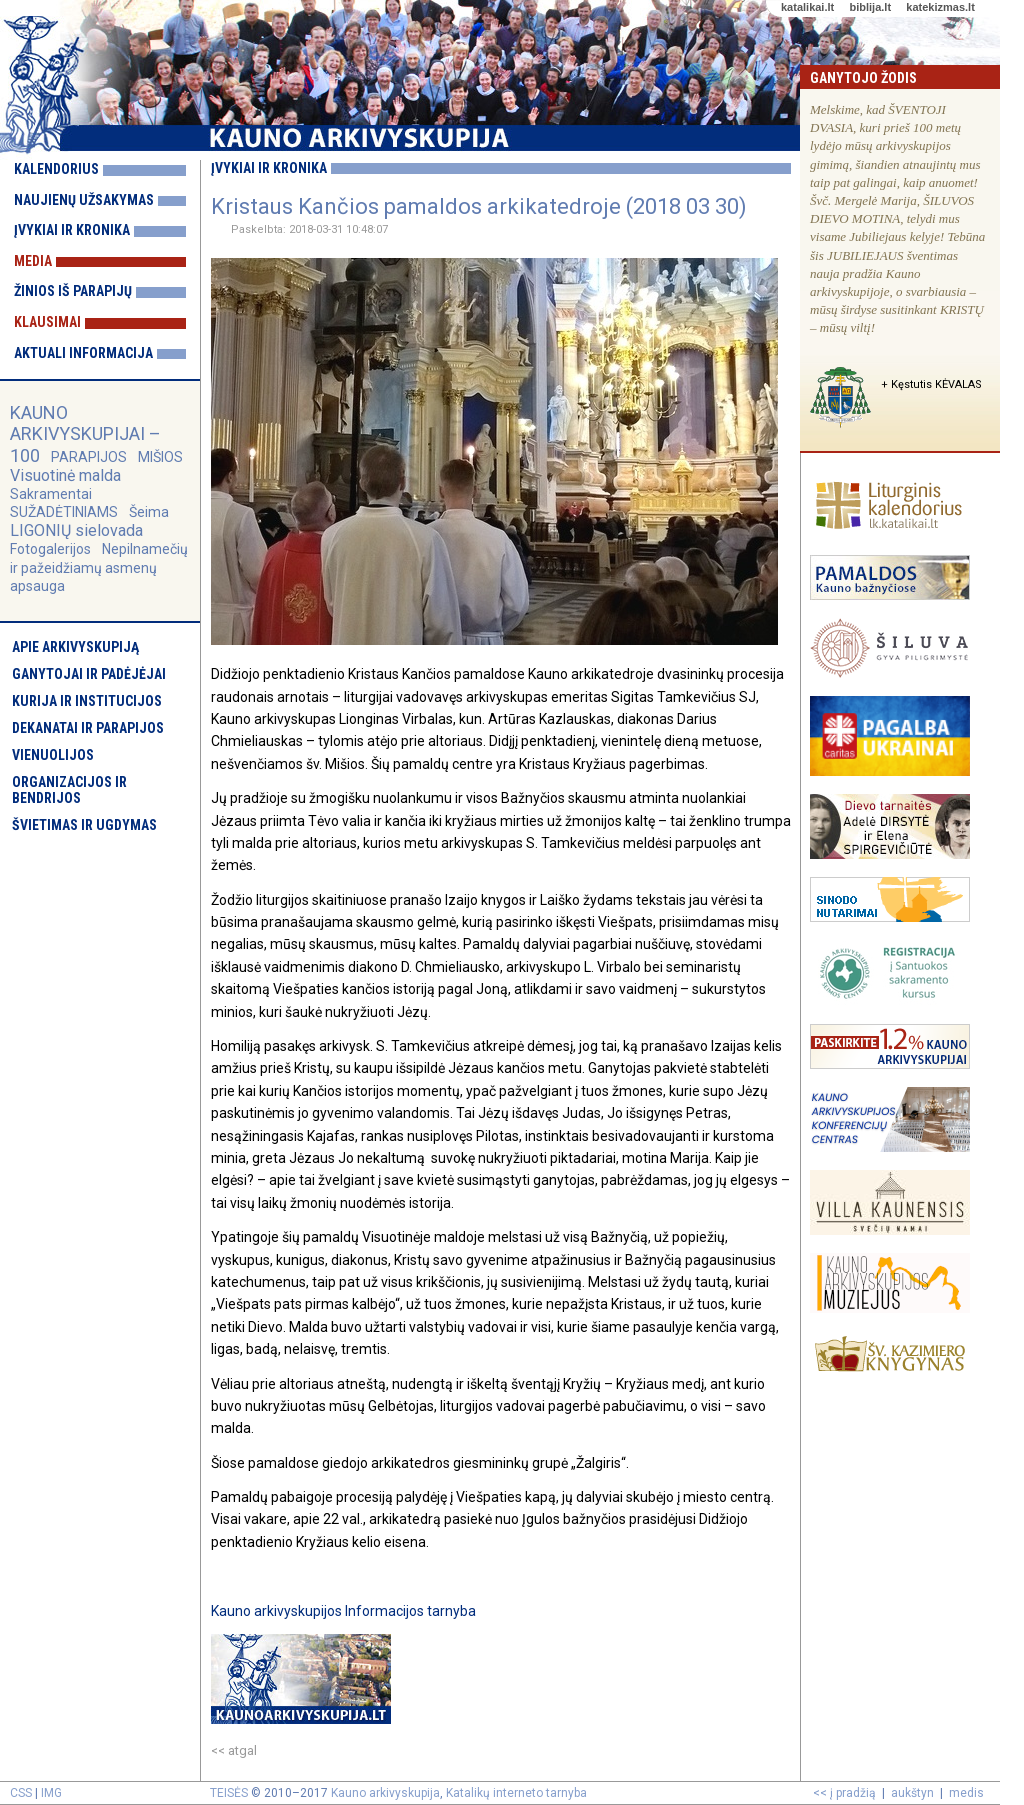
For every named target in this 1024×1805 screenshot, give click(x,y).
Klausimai (47, 322)
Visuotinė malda (65, 475)
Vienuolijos (53, 755)
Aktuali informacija (83, 353)
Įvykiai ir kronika (72, 230)
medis (966, 1793)
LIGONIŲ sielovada (76, 530)
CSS (21, 1793)
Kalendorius (56, 169)
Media (33, 261)
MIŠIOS (160, 457)
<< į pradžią (844, 1793)
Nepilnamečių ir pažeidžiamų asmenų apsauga (99, 567)
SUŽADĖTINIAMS (64, 512)
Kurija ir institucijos (87, 701)
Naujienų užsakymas (84, 200)
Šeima (149, 512)
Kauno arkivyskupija (385, 1793)
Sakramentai (51, 494)
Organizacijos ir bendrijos (69, 790)
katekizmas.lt (940, 7)
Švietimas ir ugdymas (84, 825)
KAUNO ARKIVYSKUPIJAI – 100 (85, 433)
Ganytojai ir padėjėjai (89, 674)
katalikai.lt (807, 7)
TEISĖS (229, 1793)
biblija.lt (870, 7)
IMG (51, 1793)
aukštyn (912, 1793)
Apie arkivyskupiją (75, 647)
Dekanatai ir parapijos (88, 728)
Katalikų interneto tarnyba (516, 1793)
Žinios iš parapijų (73, 291)
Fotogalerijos (50, 549)
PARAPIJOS (89, 457)
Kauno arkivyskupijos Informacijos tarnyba (343, 1611)
